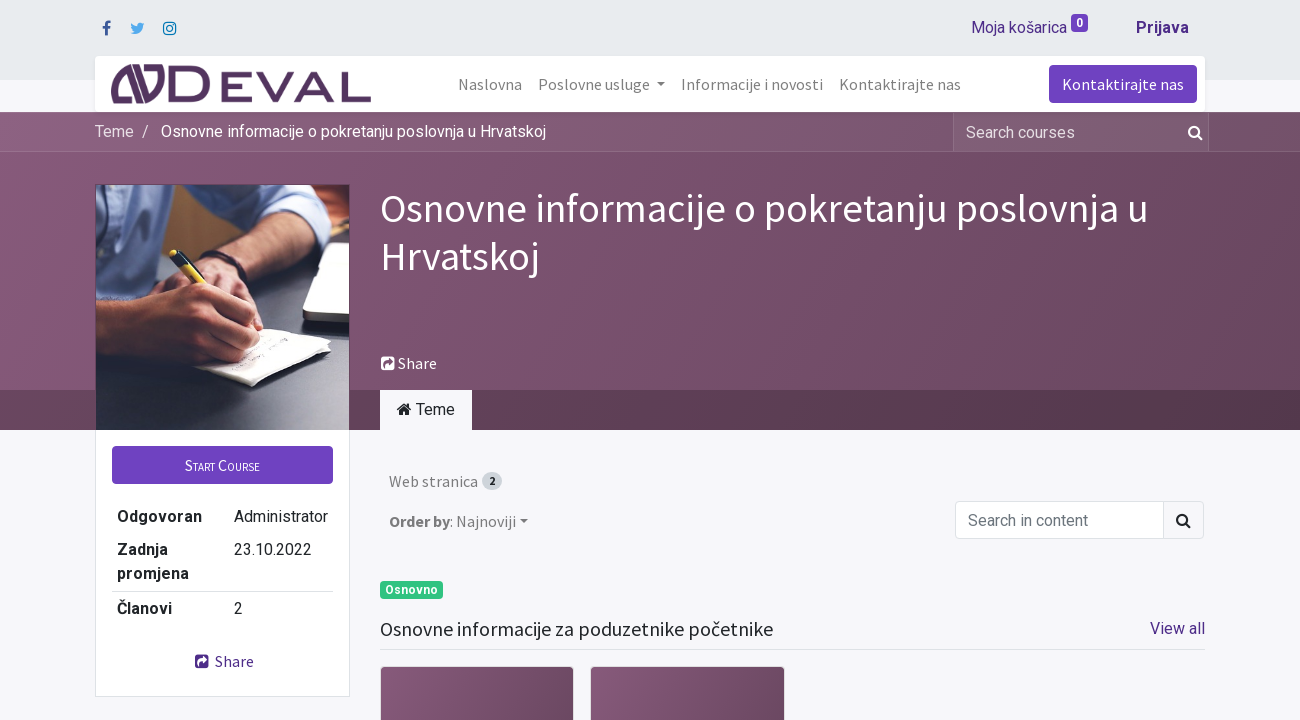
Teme (114, 131)
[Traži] (1191, 132)
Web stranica (445, 481)
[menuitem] (490, 84)
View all (1177, 628)
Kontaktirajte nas (1123, 84)
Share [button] (409, 363)
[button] (222, 465)
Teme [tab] (426, 409)
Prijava (1162, 27)
